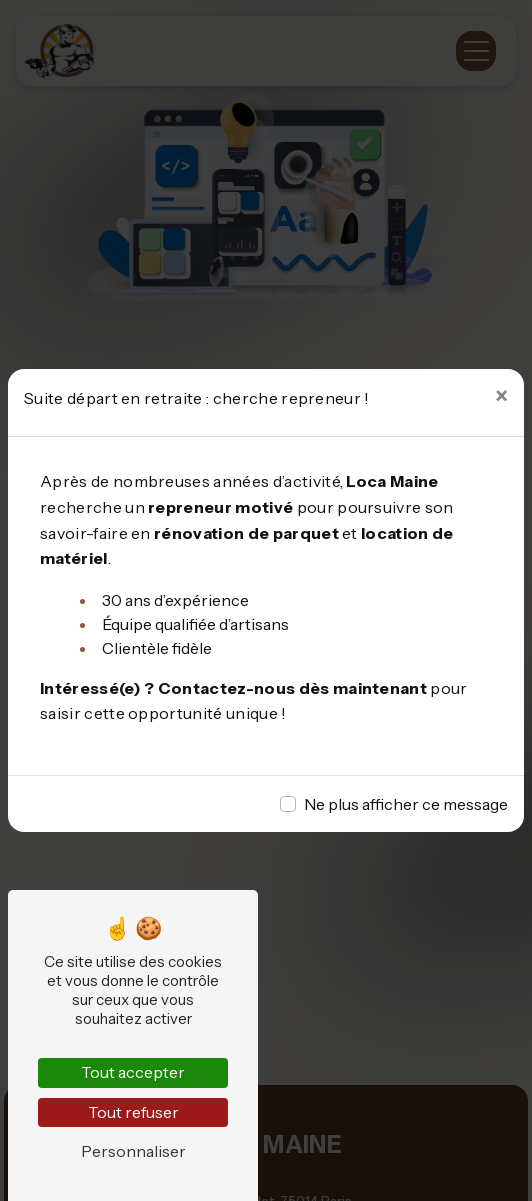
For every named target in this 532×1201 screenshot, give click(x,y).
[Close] (501, 397)
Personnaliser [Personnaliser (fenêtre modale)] (133, 1151)
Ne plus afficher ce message (406, 804)
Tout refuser (133, 1112)
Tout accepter (133, 1072)
